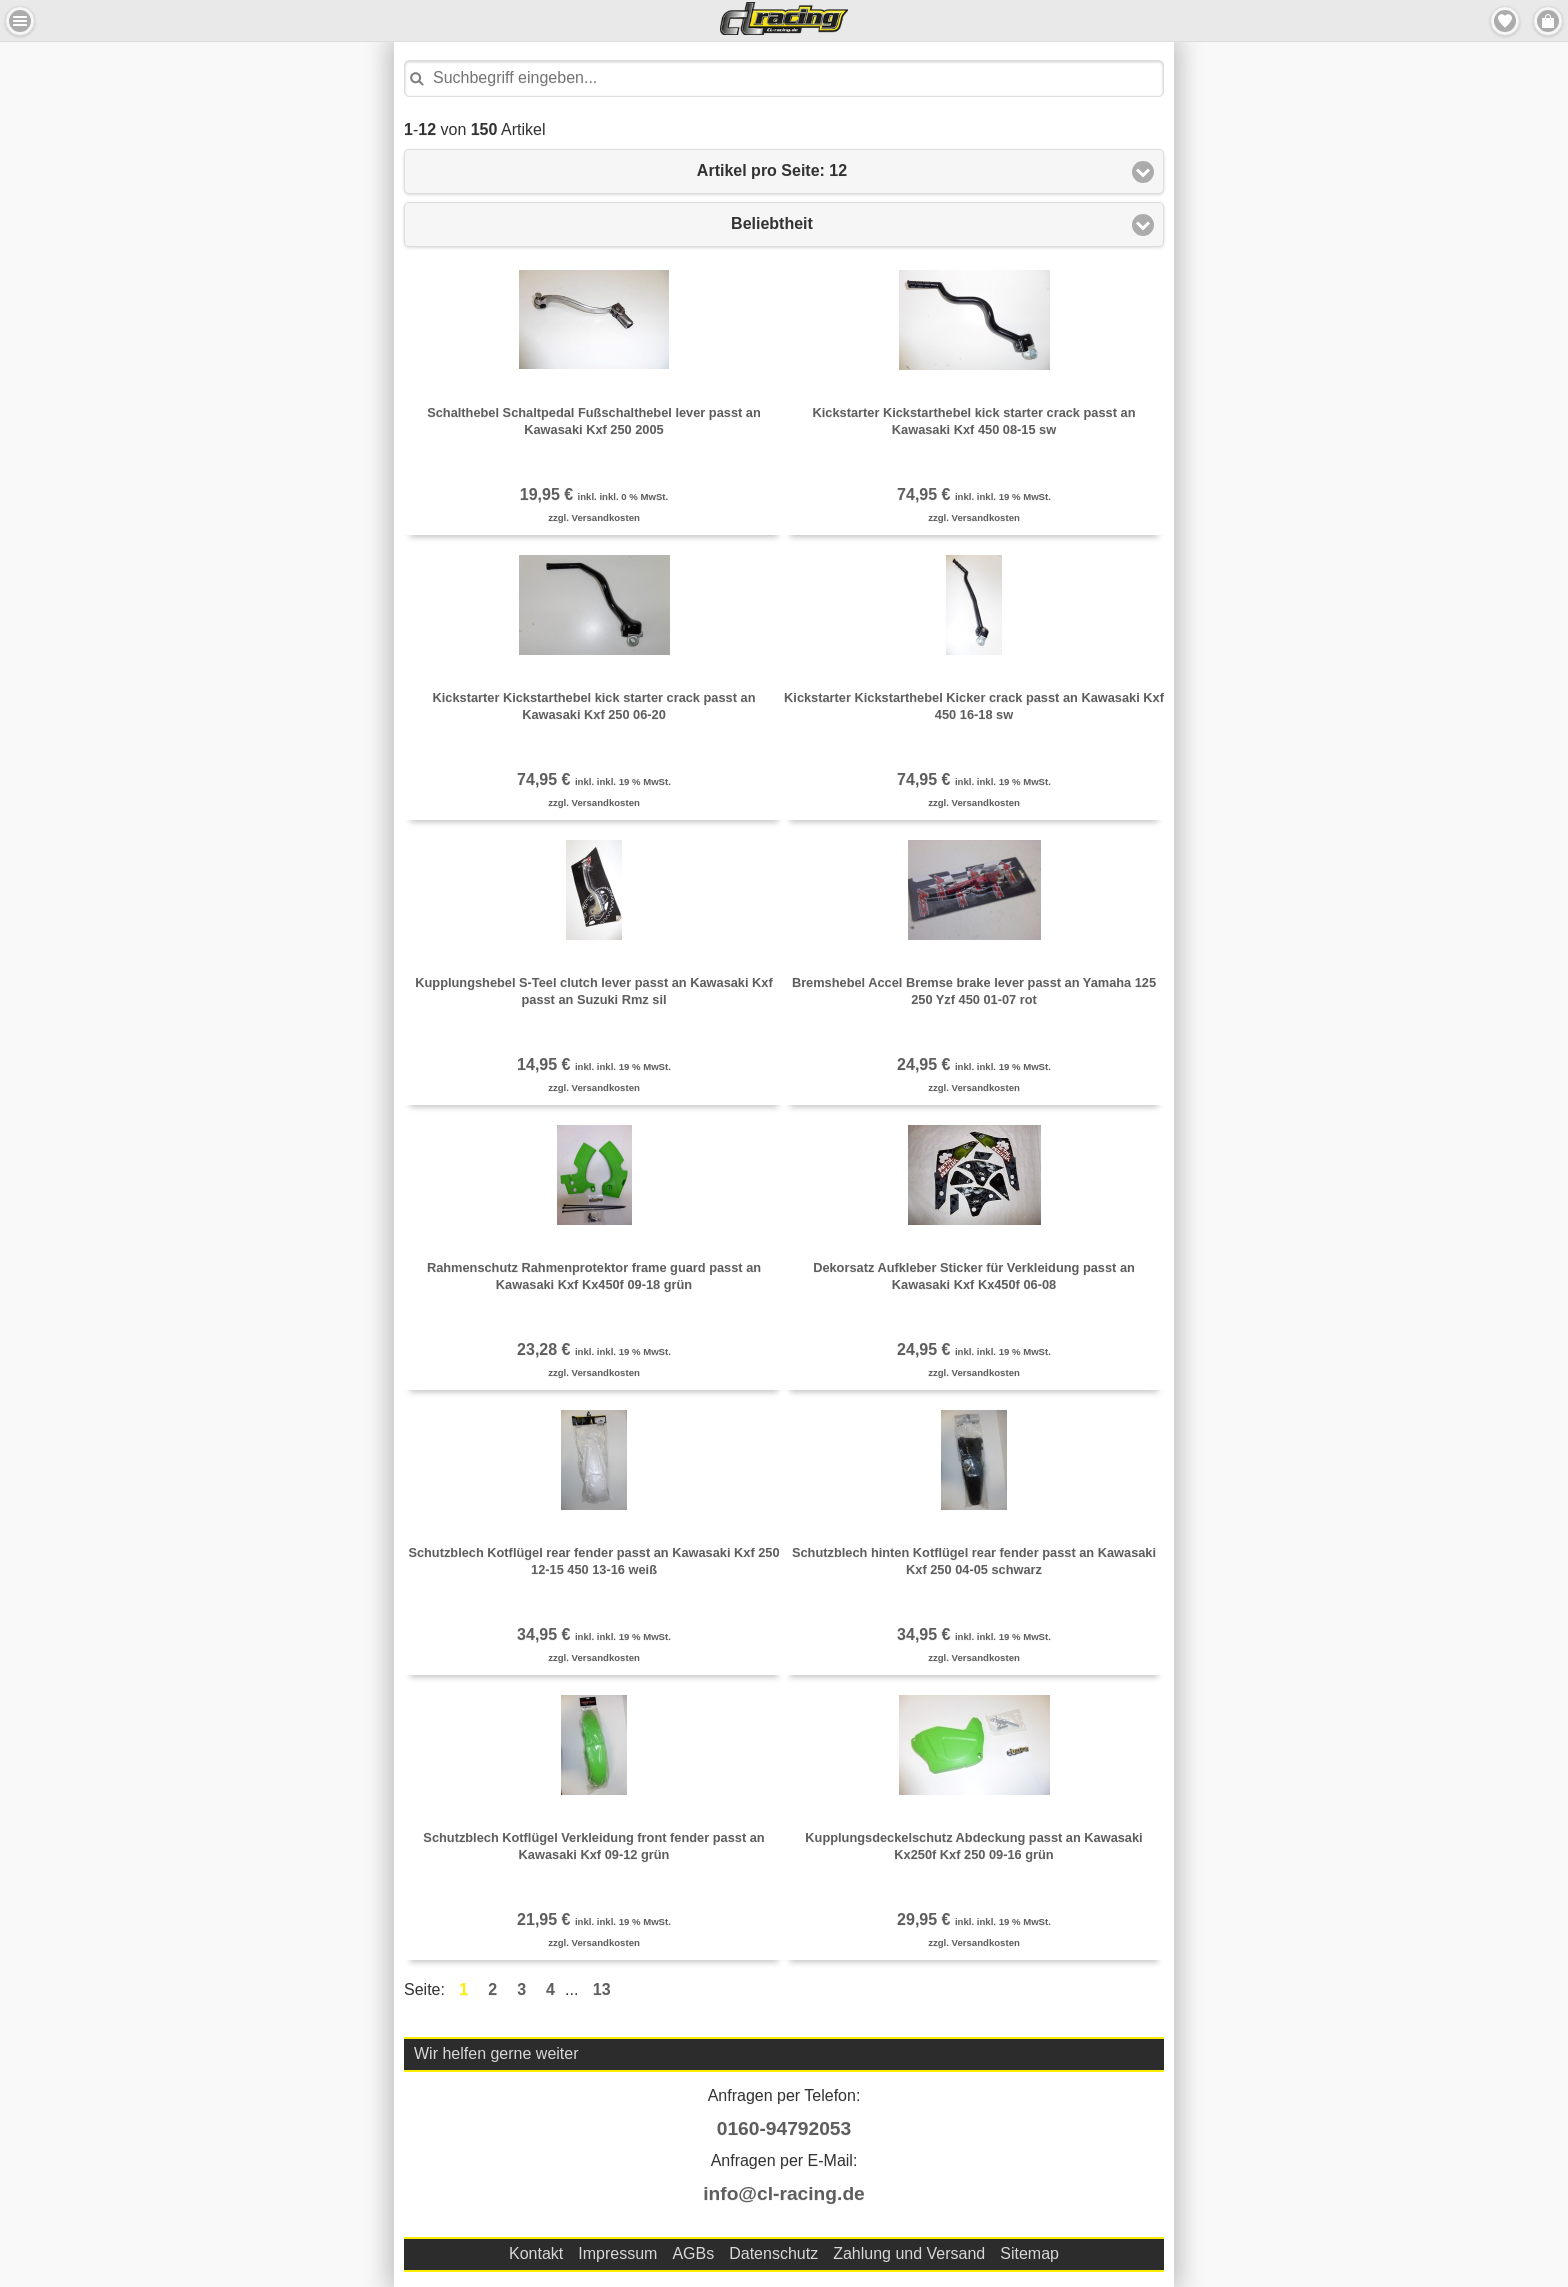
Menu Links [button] (20, 21)
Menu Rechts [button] (1548, 21)
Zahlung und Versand (909, 2253)
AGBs (693, 2253)
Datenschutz (773, 2253)
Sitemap (1029, 2253)
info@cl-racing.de (784, 2193)
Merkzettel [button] (1505, 21)
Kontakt (536, 2253)
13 (602, 1989)
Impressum (617, 2253)
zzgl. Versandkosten (594, 517)
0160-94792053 (784, 2128)
